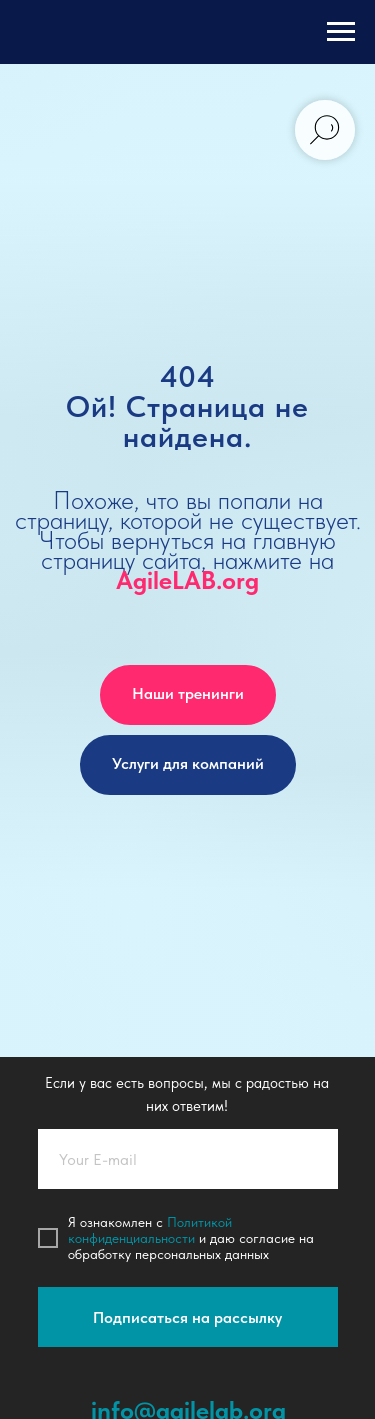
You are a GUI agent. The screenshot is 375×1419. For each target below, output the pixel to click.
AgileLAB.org (187, 580)
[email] (188, 1159)
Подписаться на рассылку (187, 1317)
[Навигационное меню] (341, 32)
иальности (164, 1238)
